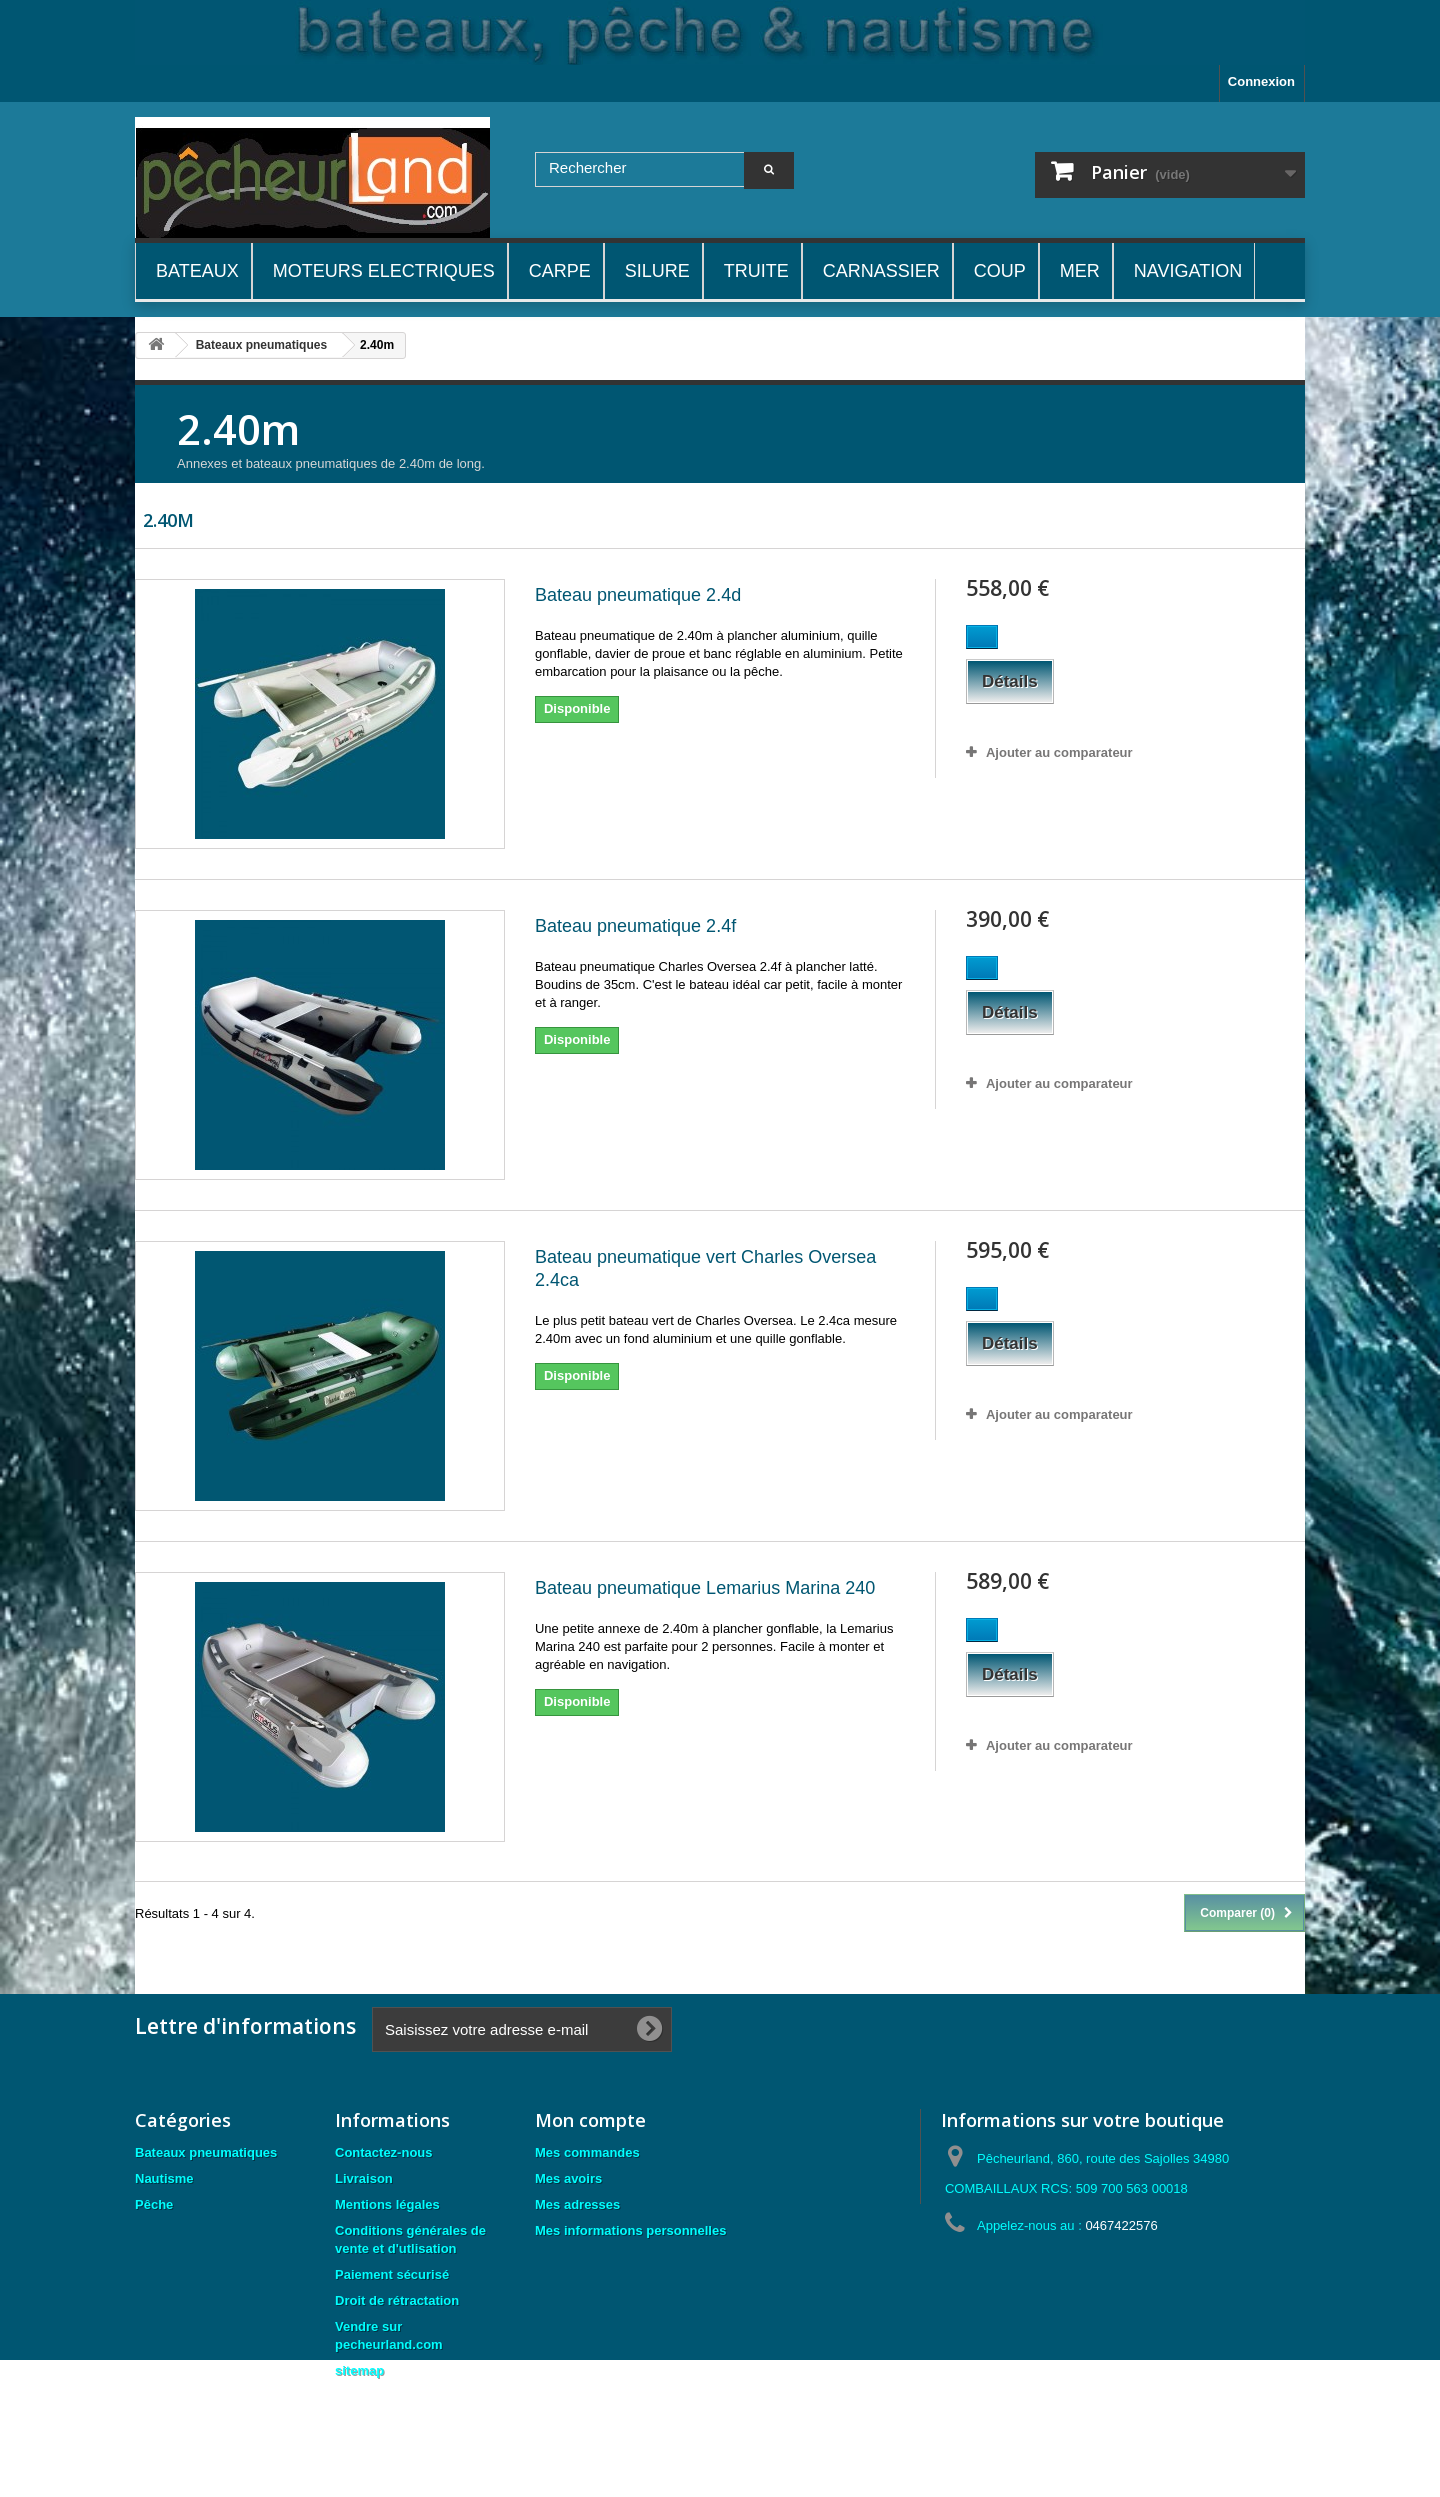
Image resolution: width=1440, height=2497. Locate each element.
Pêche (154, 2204)
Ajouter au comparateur (1059, 752)
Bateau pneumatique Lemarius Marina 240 (705, 1588)
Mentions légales (387, 2204)
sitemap (359, 2370)
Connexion (1261, 81)
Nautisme (164, 2178)
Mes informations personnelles (630, 2230)
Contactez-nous (384, 2152)
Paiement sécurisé (392, 2274)
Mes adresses (577, 2204)
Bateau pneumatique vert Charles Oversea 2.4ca (705, 1268)
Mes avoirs (568, 2178)
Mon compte (590, 2120)
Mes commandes (587, 2152)
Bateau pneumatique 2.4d (638, 595)
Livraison (364, 2178)
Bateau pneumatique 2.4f (635, 926)
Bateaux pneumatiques (206, 2152)
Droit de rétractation (397, 2300)
